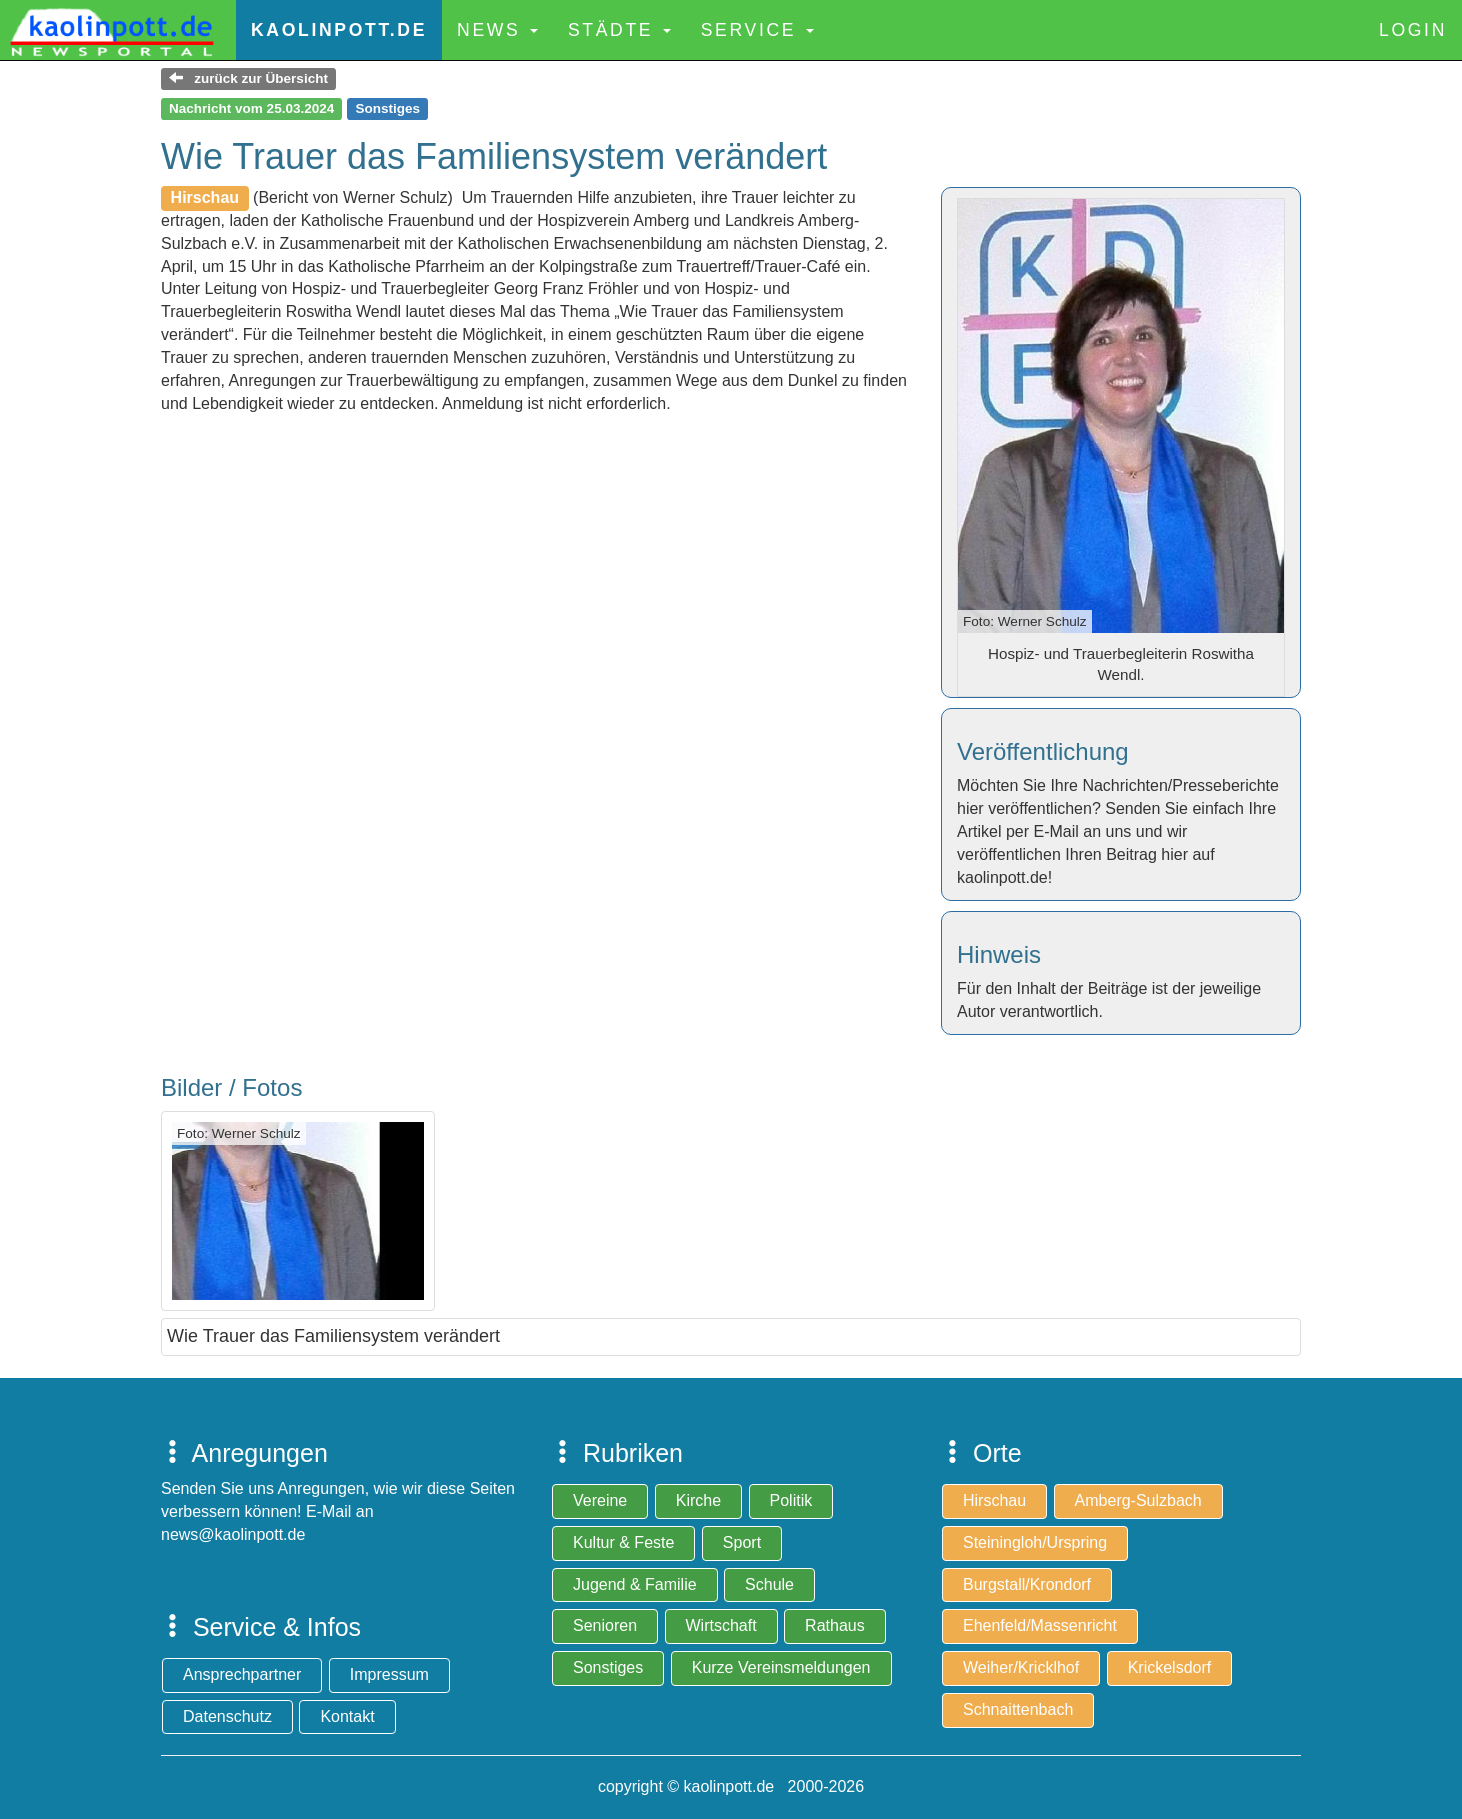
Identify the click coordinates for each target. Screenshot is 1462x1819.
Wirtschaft (721, 1625)
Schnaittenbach (1018, 1709)
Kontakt (347, 1716)
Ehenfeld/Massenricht (1040, 1625)
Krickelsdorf (1170, 1667)
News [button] (497, 30)
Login (1413, 30)
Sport (742, 1542)
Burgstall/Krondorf (1027, 1584)
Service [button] (757, 30)
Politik (791, 1500)
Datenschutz (227, 1716)
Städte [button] (619, 30)
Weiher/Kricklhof (1021, 1667)
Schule (769, 1584)
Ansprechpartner (242, 1674)
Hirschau (994, 1500)
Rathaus (835, 1625)
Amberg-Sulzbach (1138, 1500)
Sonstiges (608, 1667)
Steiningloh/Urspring (1035, 1542)
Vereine (600, 1500)
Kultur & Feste (623, 1542)
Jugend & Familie (635, 1584)
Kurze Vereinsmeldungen (781, 1667)
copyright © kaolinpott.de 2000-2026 (731, 1786)
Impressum (389, 1674)
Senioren (605, 1625)
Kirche (698, 1500)
